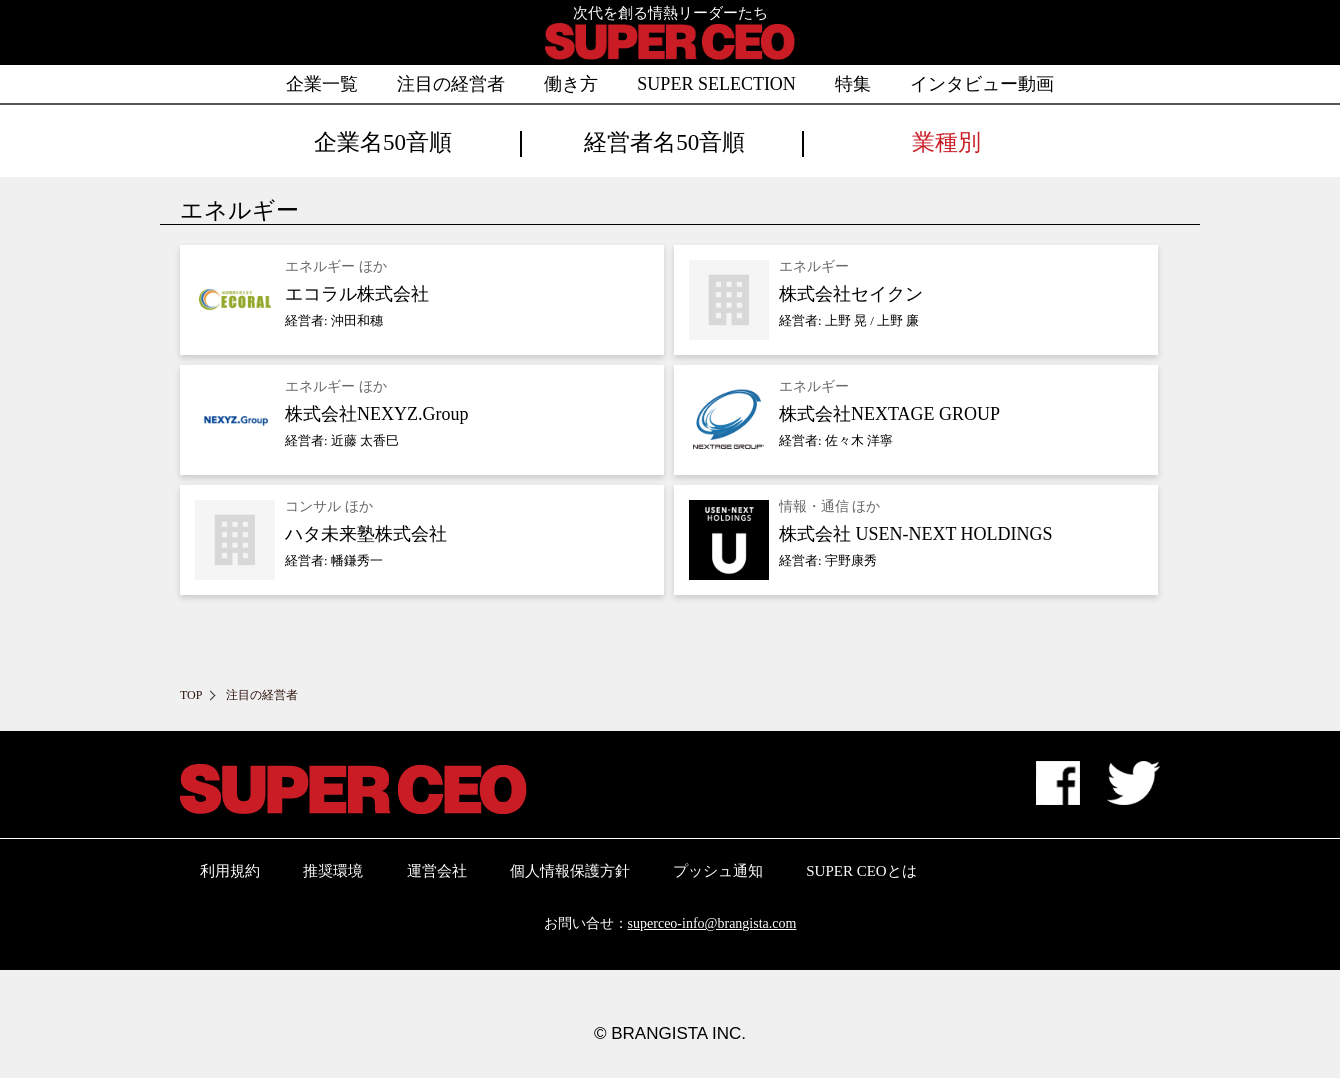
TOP (191, 695)
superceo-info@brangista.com (712, 923)
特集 (853, 84)
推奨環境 (333, 871)
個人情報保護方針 (570, 871)
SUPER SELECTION (716, 84)
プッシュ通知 (718, 871)
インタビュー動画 (982, 84)
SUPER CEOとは (861, 871)
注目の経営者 (451, 84)
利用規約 (230, 871)
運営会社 (437, 871)
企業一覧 (322, 84)
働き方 (571, 84)
